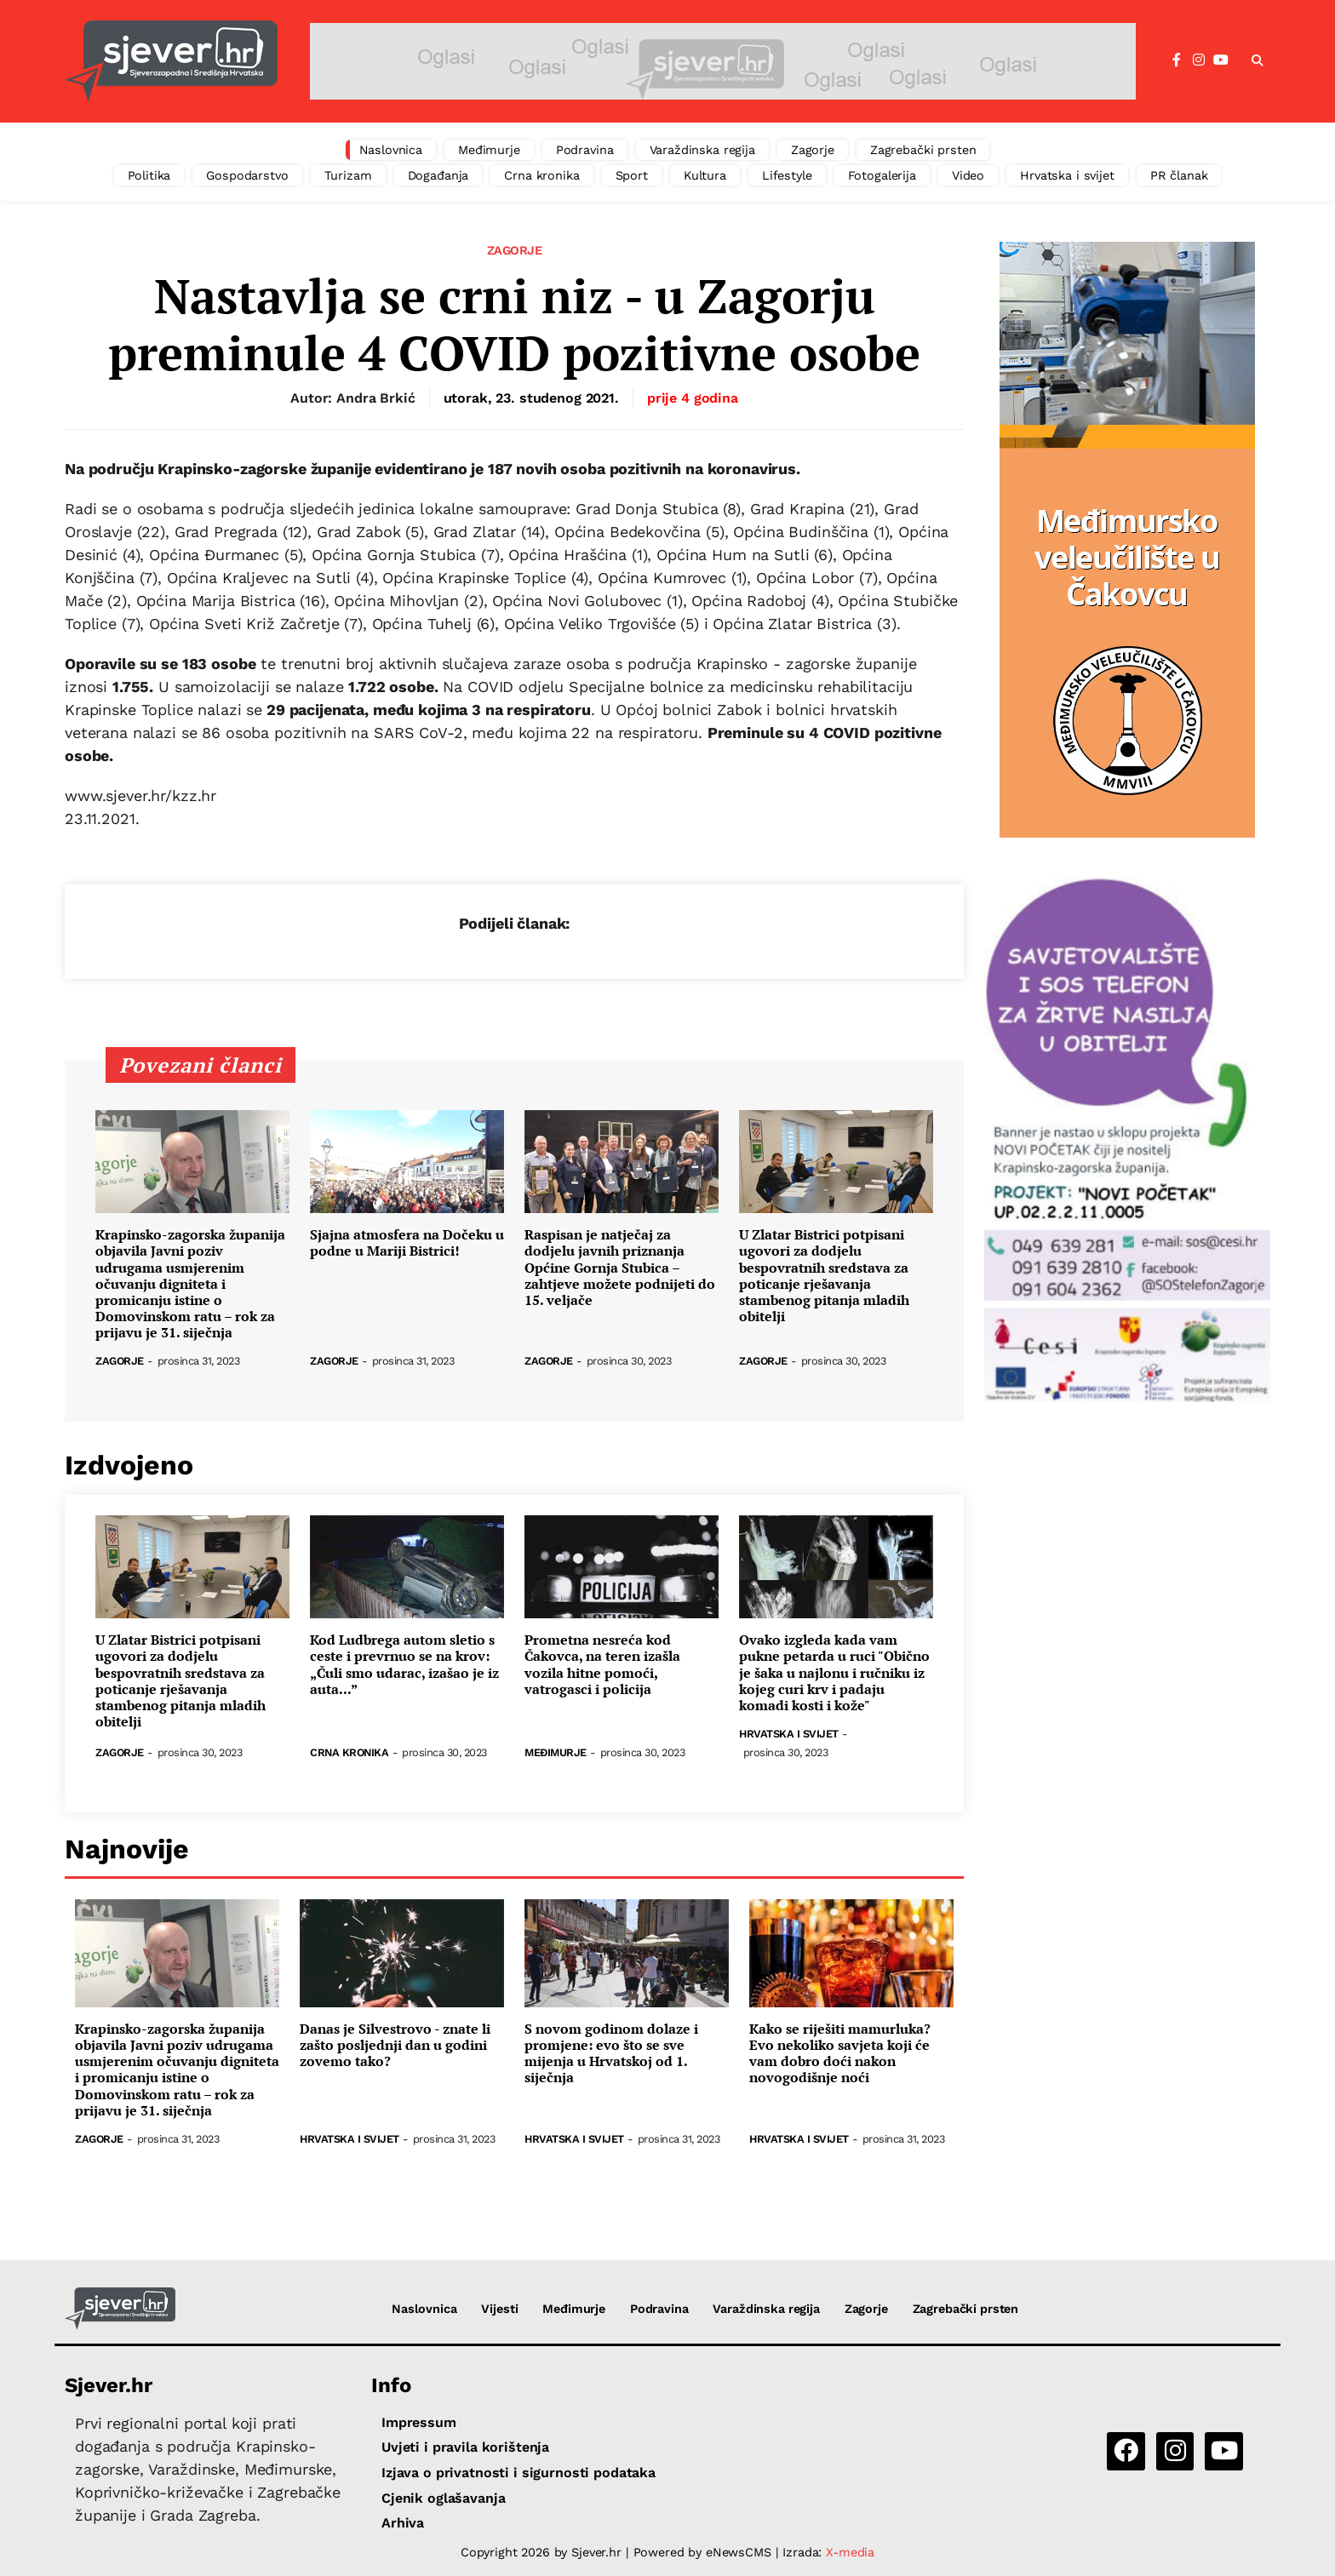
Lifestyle (787, 175)
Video (968, 175)
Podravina (585, 150)
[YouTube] (1221, 60)
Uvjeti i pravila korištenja (465, 2447)
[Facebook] (1176, 60)
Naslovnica (391, 150)
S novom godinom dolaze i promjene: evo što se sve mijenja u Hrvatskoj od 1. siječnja (611, 2054)
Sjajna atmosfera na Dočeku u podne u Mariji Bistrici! (407, 1243)
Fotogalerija (882, 175)
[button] (1257, 61)
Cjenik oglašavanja (443, 2498)
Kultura (705, 175)
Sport (632, 175)
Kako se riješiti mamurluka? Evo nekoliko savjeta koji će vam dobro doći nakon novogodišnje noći (840, 2054)
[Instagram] (1198, 60)
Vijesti (499, 2309)
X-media (850, 2552)
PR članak (1179, 175)
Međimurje (489, 150)
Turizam (348, 175)
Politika (149, 175)
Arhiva (402, 2523)
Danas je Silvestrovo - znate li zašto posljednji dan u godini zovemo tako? (395, 2045)
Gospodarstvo (247, 175)
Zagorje (812, 150)
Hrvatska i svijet (1067, 175)
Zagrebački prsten (923, 150)
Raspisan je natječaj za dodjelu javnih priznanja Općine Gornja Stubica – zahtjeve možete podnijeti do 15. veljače (619, 1267)
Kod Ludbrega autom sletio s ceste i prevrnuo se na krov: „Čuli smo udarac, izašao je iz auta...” (404, 1664)
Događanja (438, 175)
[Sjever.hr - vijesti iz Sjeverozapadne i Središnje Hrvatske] (171, 61)
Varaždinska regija (702, 150)
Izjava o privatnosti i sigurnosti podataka (518, 2472)
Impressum (418, 2422)
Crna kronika (541, 175)
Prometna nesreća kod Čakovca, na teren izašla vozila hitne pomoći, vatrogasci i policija (602, 1664)
